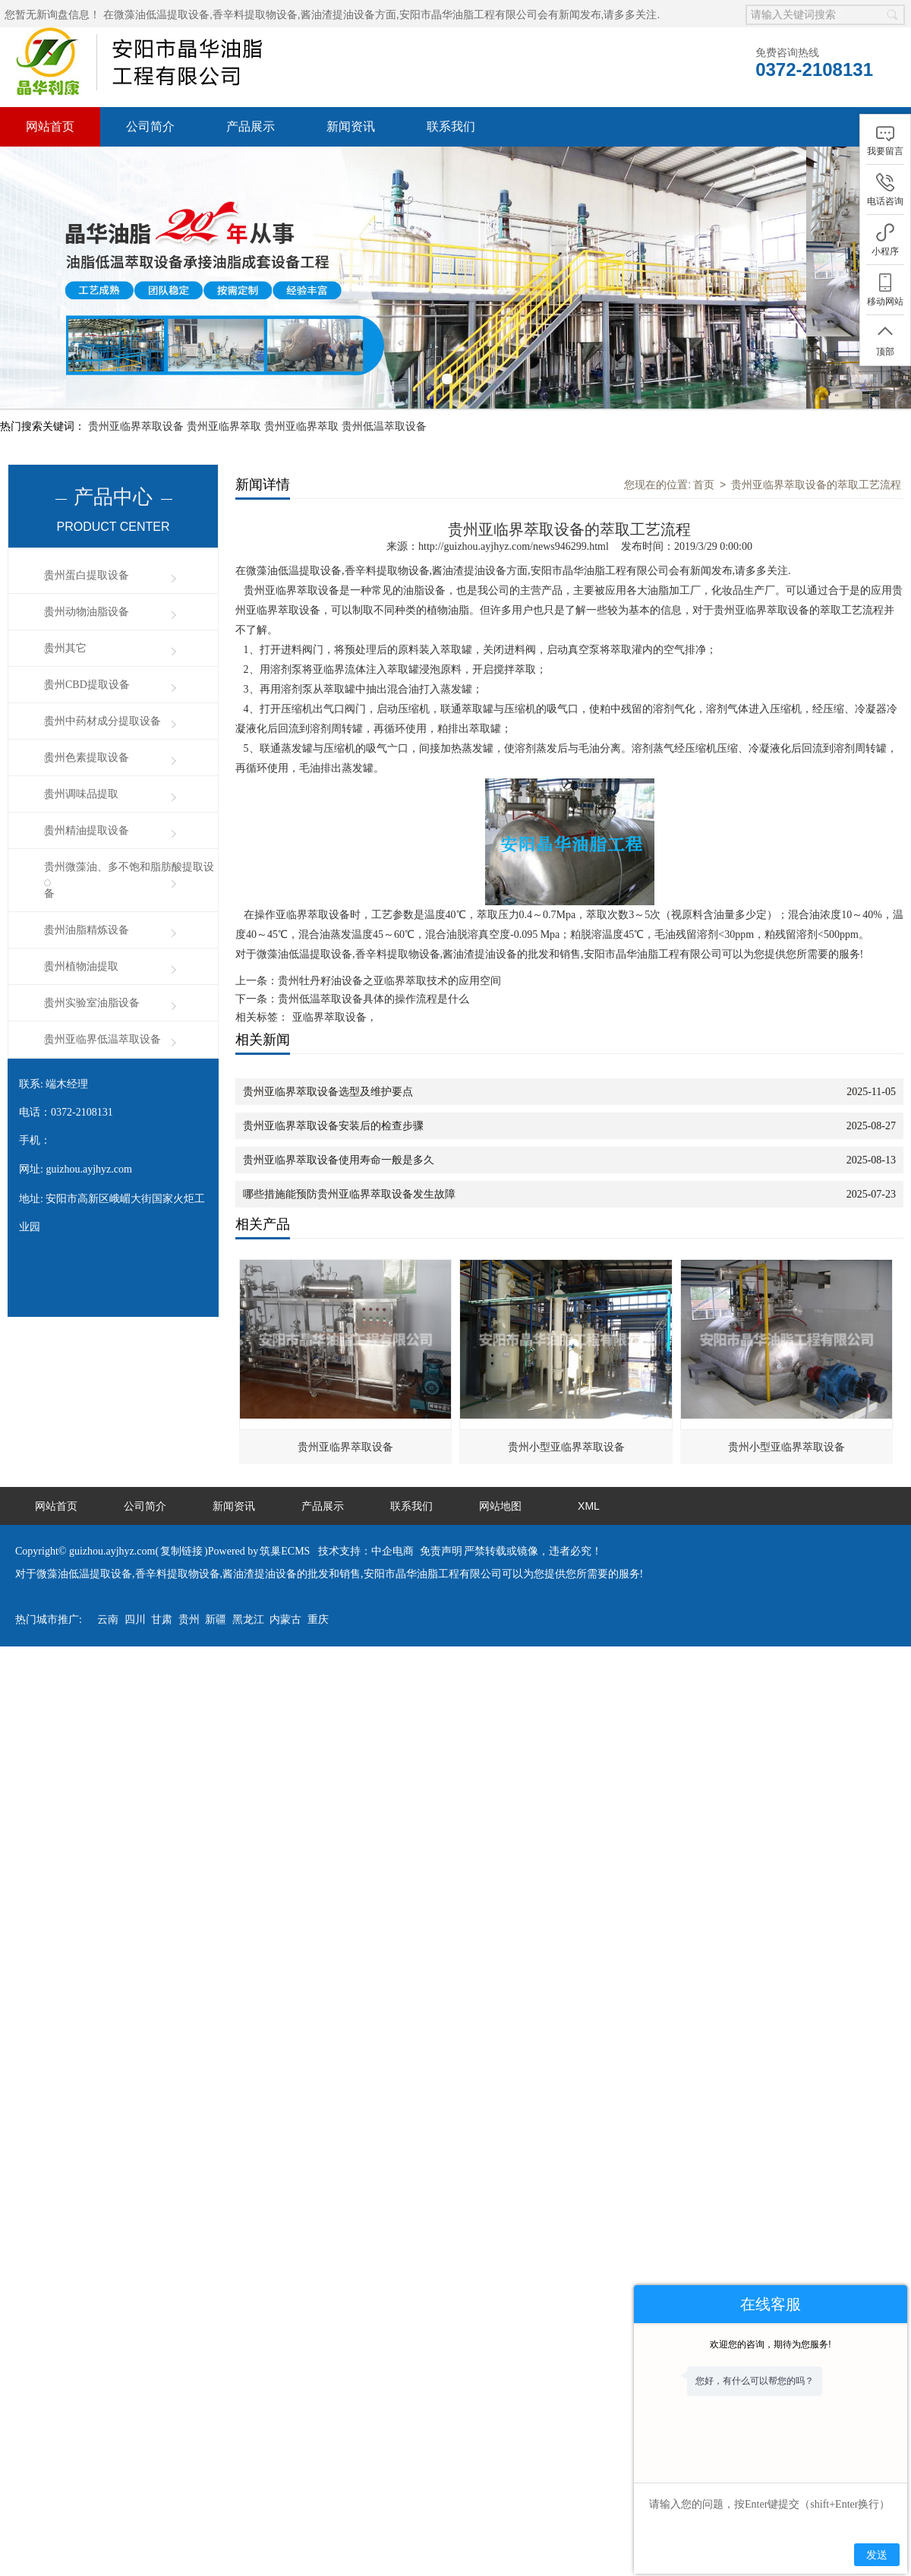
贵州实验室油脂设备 (92, 873)
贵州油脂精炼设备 (86, 801)
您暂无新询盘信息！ (52, 14)
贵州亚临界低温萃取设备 (102, 910)
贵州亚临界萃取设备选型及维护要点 (328, 962)
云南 (107, 1490)
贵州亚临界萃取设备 (136, 297)
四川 (135, 1490)
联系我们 (451, 126)
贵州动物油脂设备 (86, 482)
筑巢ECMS (285, 1422)
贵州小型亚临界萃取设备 (566, 1318)
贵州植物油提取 (81, 837)
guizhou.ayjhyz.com (89, 1040)
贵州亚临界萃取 (224, 297)
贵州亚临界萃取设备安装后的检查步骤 (333, 996)
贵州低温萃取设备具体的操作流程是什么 (373, 870)
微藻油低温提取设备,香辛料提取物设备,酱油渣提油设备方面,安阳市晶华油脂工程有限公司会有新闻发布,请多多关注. (387, 14)
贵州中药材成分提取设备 (102, 592)
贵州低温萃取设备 (384, 297)
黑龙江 (248, 1490)
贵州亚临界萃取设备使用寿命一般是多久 (338, 1031)
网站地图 (500, 1377)
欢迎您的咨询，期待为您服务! (770, 2344)
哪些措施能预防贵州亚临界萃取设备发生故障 (349, 1065)
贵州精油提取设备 (86, 701)
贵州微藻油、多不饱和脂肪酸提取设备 (129, 751)
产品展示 (250, 126)
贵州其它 (65, 519)
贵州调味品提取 (81, 665)
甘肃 (161, 1490)
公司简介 (150, 126)
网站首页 (50, 126)
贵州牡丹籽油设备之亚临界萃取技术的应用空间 (389, 851)
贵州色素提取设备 (86, 628)
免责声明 (441, 1422)
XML (589, 1377)
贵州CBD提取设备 (87, 555)
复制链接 (181, 1422)
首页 (703, 355)
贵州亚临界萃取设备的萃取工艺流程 (816, 355)
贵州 (189, 1490)
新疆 (215, 1490)
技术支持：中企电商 (366, 1422)
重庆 (318, 1490)
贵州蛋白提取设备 (86, 446)
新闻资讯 (350, 126)
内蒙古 (285, 1490)
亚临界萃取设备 (329, 888)
